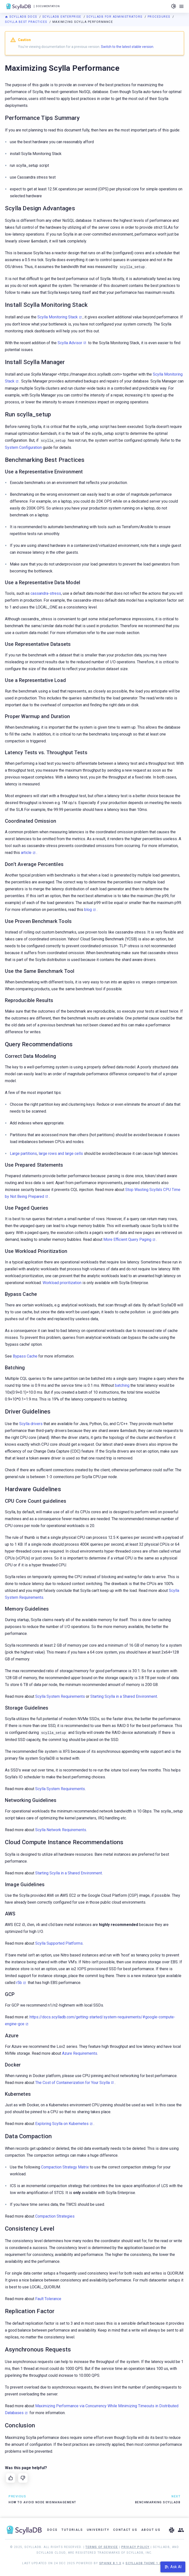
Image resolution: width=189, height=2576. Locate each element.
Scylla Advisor (70, 342)
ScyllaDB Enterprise (62, 16)
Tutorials (72, 2530)
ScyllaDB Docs (21, 16)
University (98, 2530)
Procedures (160, 16)
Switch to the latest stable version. (127, 47)
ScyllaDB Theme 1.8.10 (146, 2563)
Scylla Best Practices (26, 22)
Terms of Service (101, 2547)
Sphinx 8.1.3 (110, 2563)
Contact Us (125, 2530)
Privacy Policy (135, 2547)
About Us (150, 2530)
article (26, 852)
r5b (19, 1982)
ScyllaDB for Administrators (114, 16)
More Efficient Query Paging (127, 1239)
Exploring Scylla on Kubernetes (62, 2123)
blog (88, 909)
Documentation (48, 6)
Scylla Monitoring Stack (57, 317)
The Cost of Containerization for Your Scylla (72, 2082)
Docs (52, 2530)
